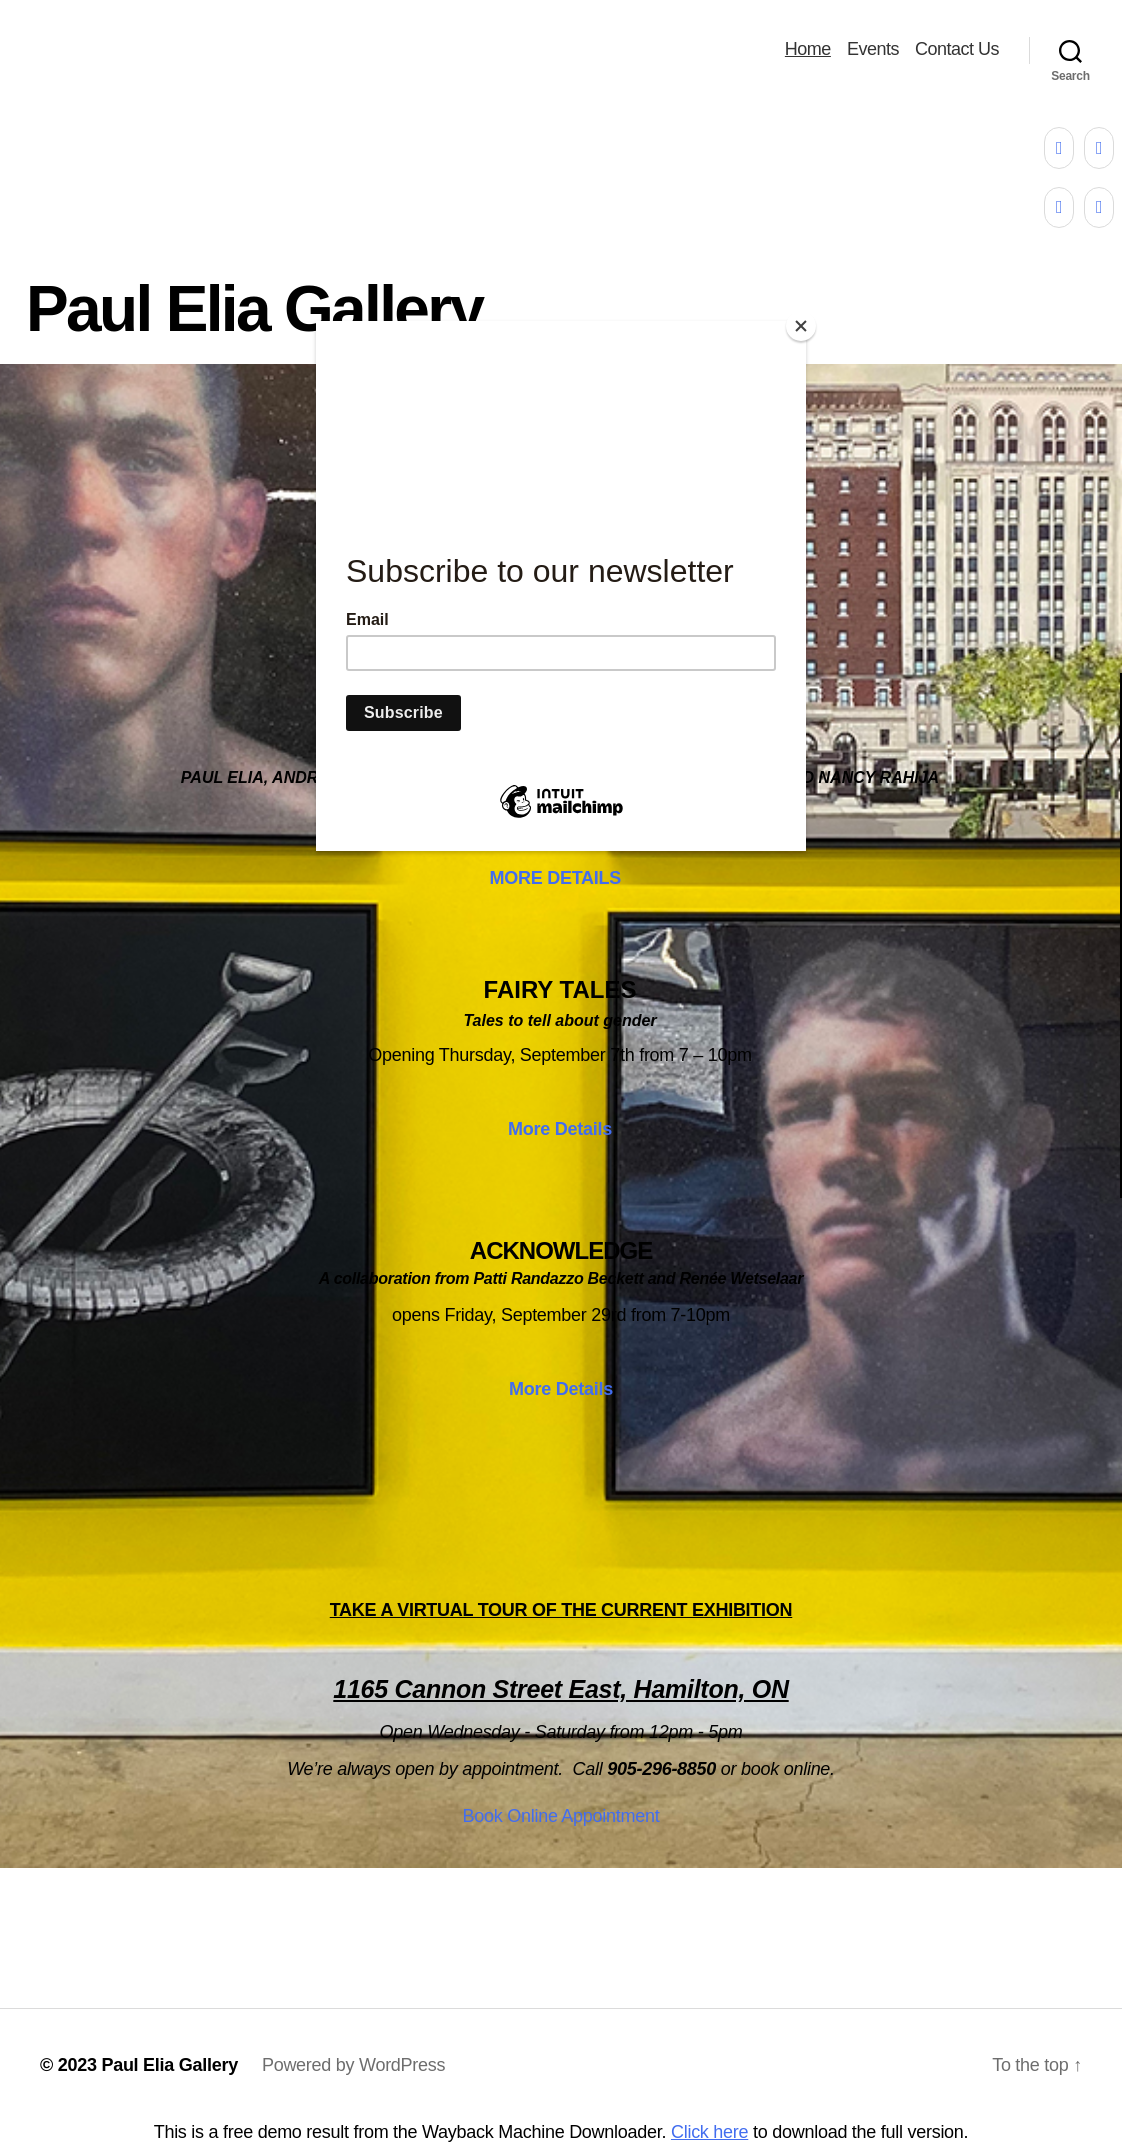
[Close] (801, 326)
